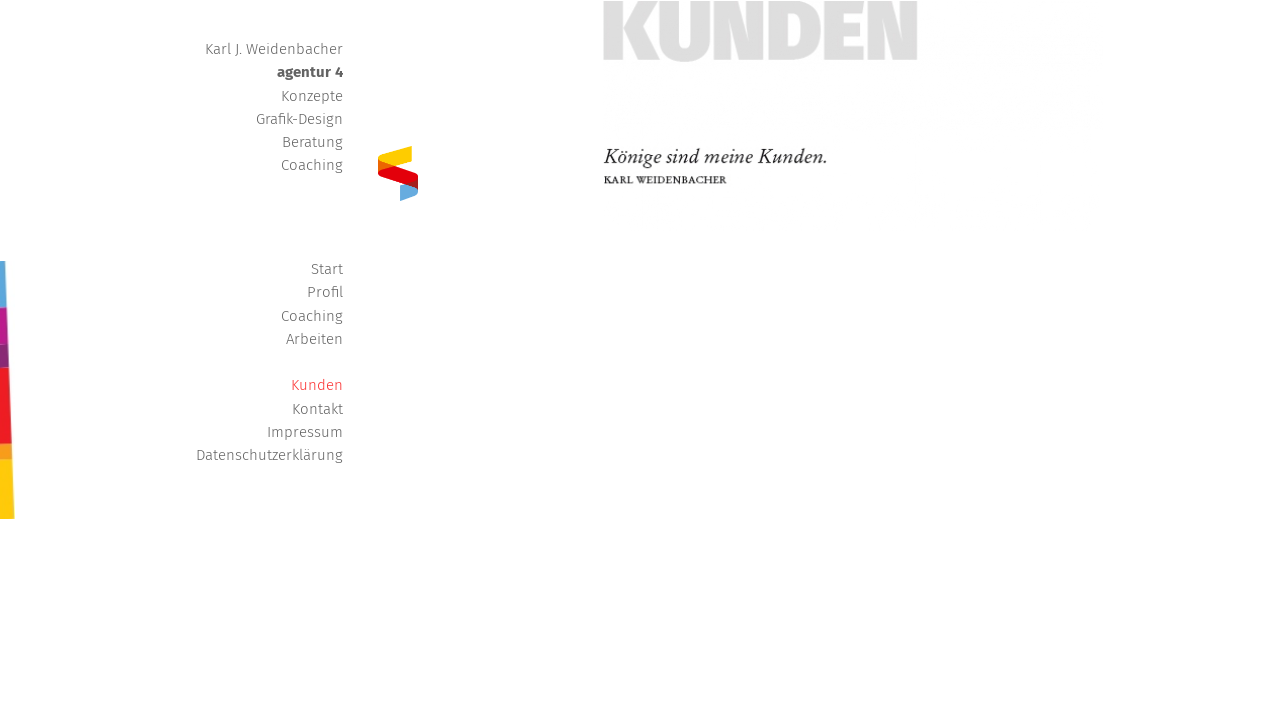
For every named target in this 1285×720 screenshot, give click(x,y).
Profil (325, 292)
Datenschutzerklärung (269, 455)
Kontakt (317, 409)
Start (327, 269)
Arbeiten (314, 339)
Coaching (312, 316)
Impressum (305, 432)
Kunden (317, 385)
